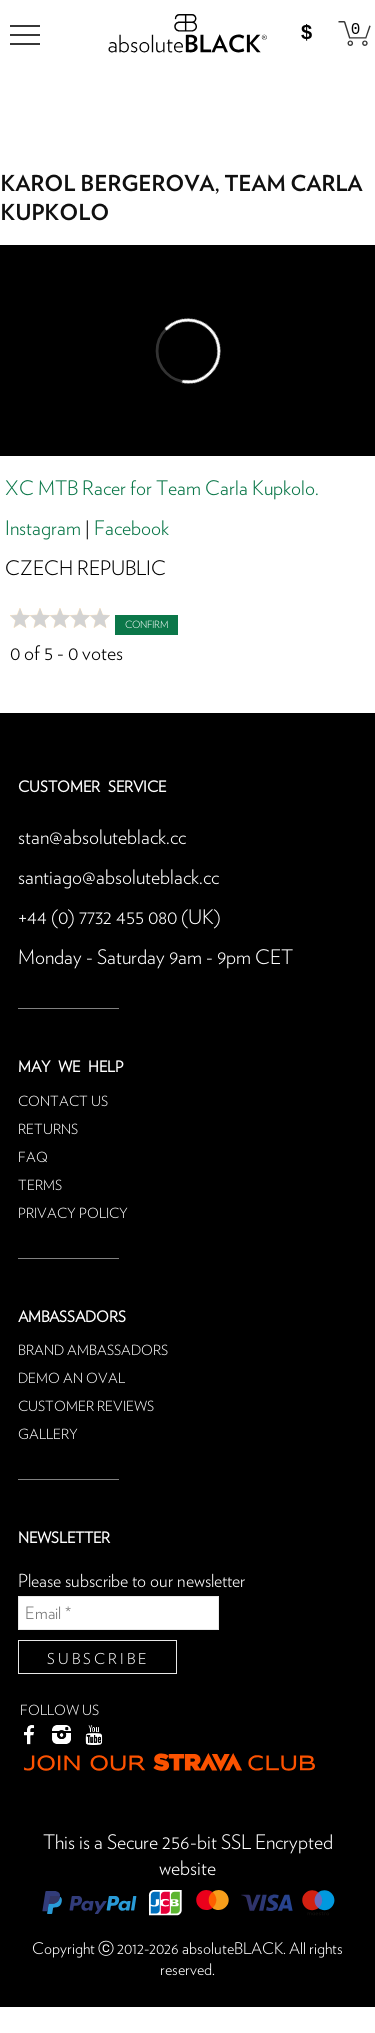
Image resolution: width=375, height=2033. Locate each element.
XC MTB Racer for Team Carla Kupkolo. (162, 489)
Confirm (146, 625)
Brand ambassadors (93, 1351)
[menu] (25, 35)
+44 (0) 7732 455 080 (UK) (119, 918)
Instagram (43, 529)
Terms (40, 1186)
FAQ (33, 1158)
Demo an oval (71, 1379)
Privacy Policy (73, 1214)
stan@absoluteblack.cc (102, 838)
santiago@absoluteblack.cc (118, 878)
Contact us (63, 1102)
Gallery (48, 1435)
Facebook (131, 529)
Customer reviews (86, 1407)
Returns (48, 1130)
